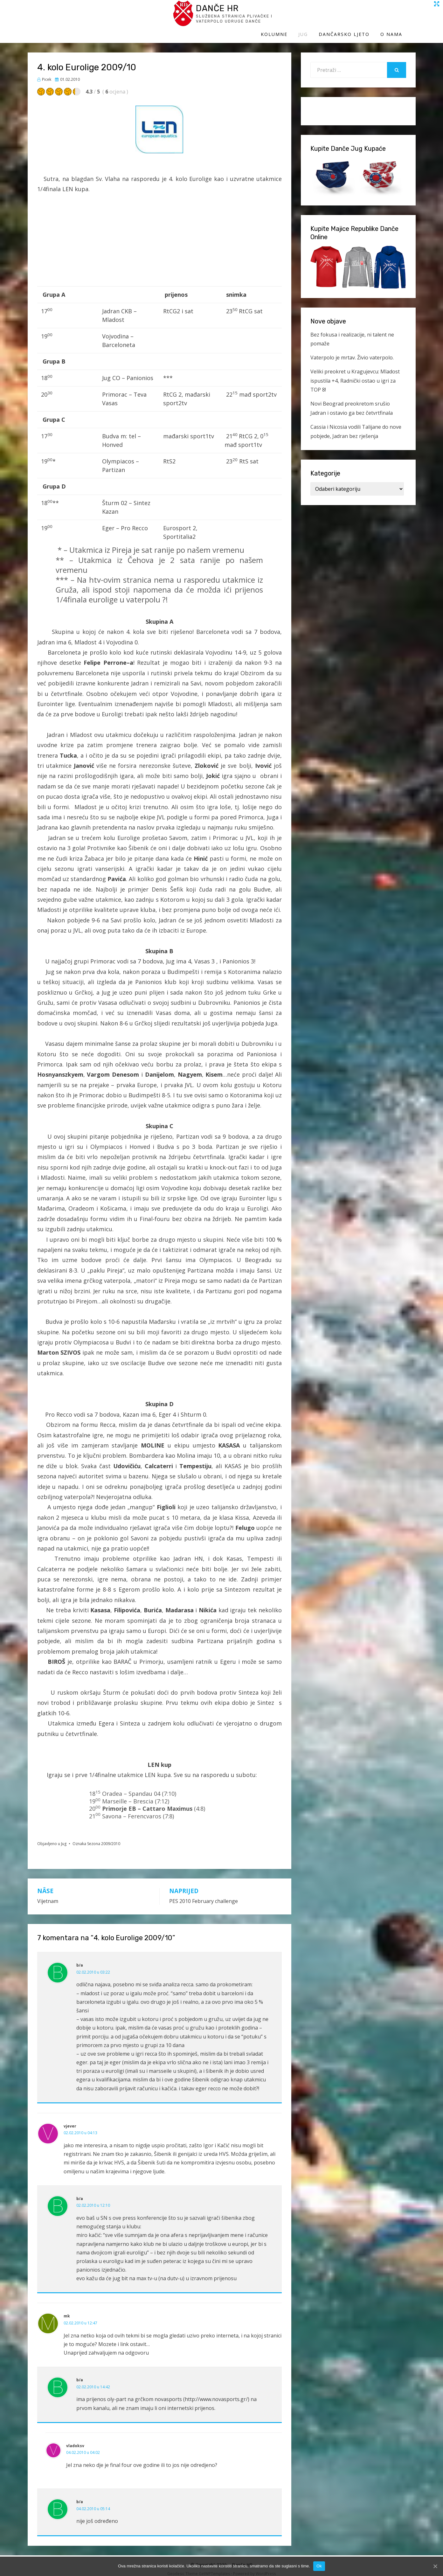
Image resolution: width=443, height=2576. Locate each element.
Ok (319, 2566)
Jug (316, 18)
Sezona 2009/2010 (103, 1837)
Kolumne (287, 18)
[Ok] (435, 2566)
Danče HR (86, 12)
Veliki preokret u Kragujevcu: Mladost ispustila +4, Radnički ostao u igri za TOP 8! (355, 374)
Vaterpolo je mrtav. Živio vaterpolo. (352, 351)
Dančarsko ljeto (357, 18)
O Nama (405, 18)
